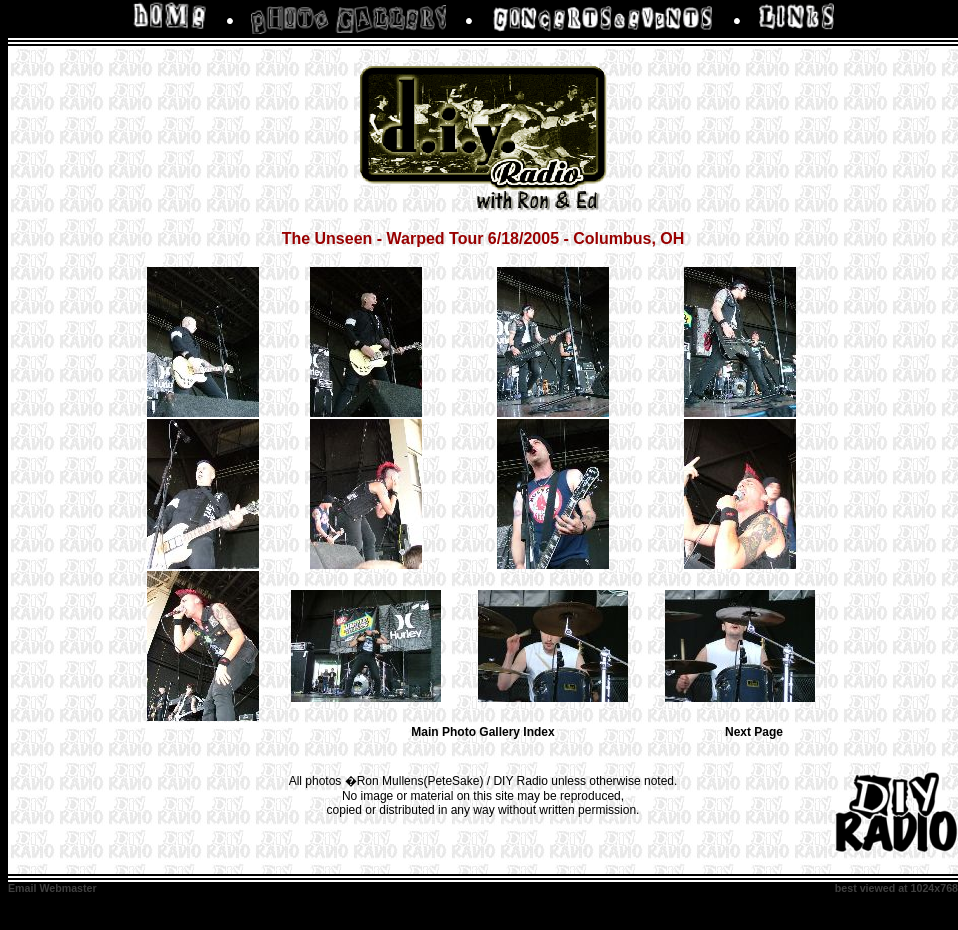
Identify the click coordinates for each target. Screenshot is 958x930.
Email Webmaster (52, 888)
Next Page (754, 732)
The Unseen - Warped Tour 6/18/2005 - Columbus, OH (483, 238)
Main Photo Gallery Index (482, 732)
